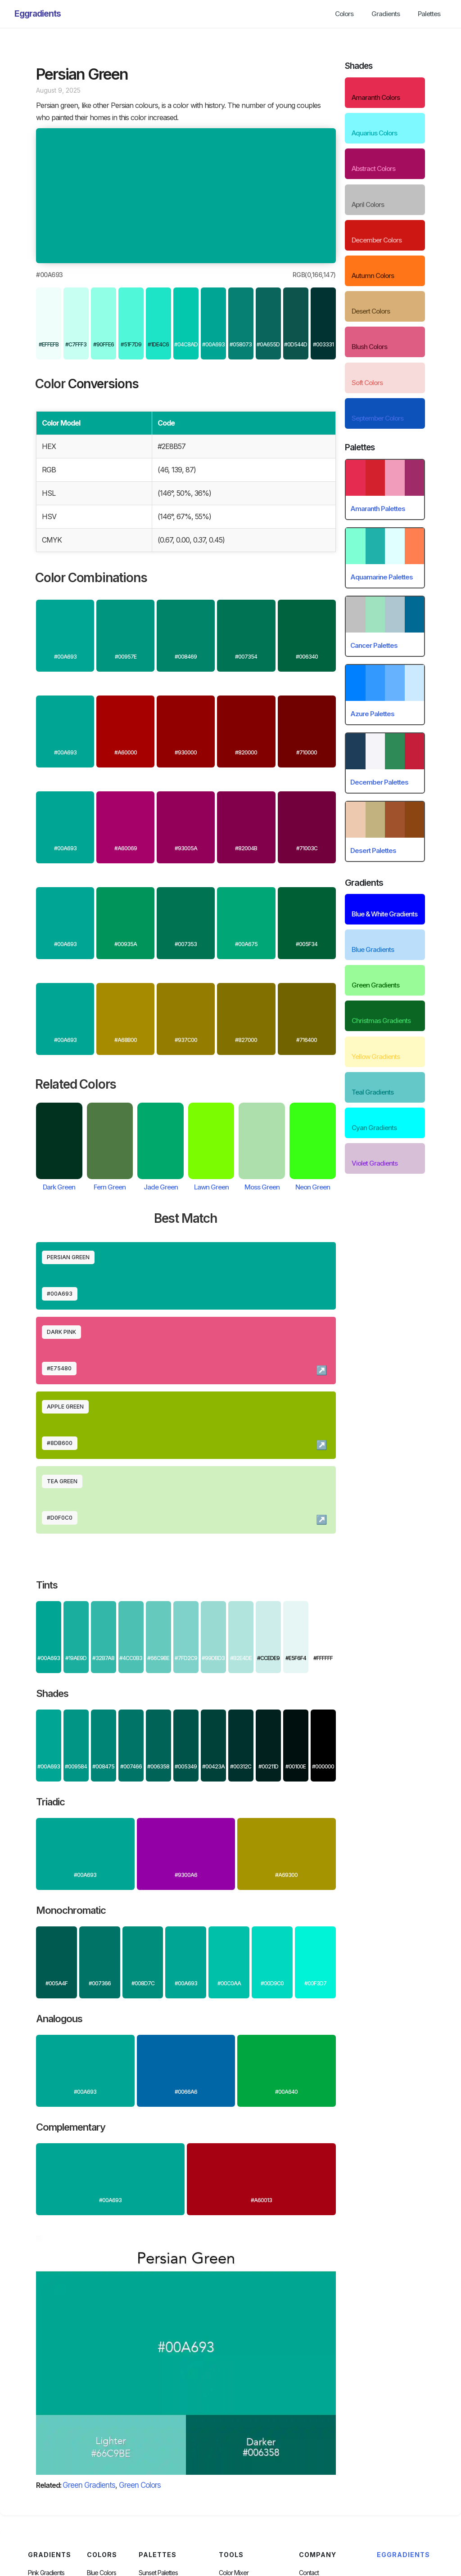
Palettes (429, 13)
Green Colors (140, 2485)
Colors (344, 13)
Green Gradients (89, 2485)
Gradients (385, 13)
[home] (37, 14)
